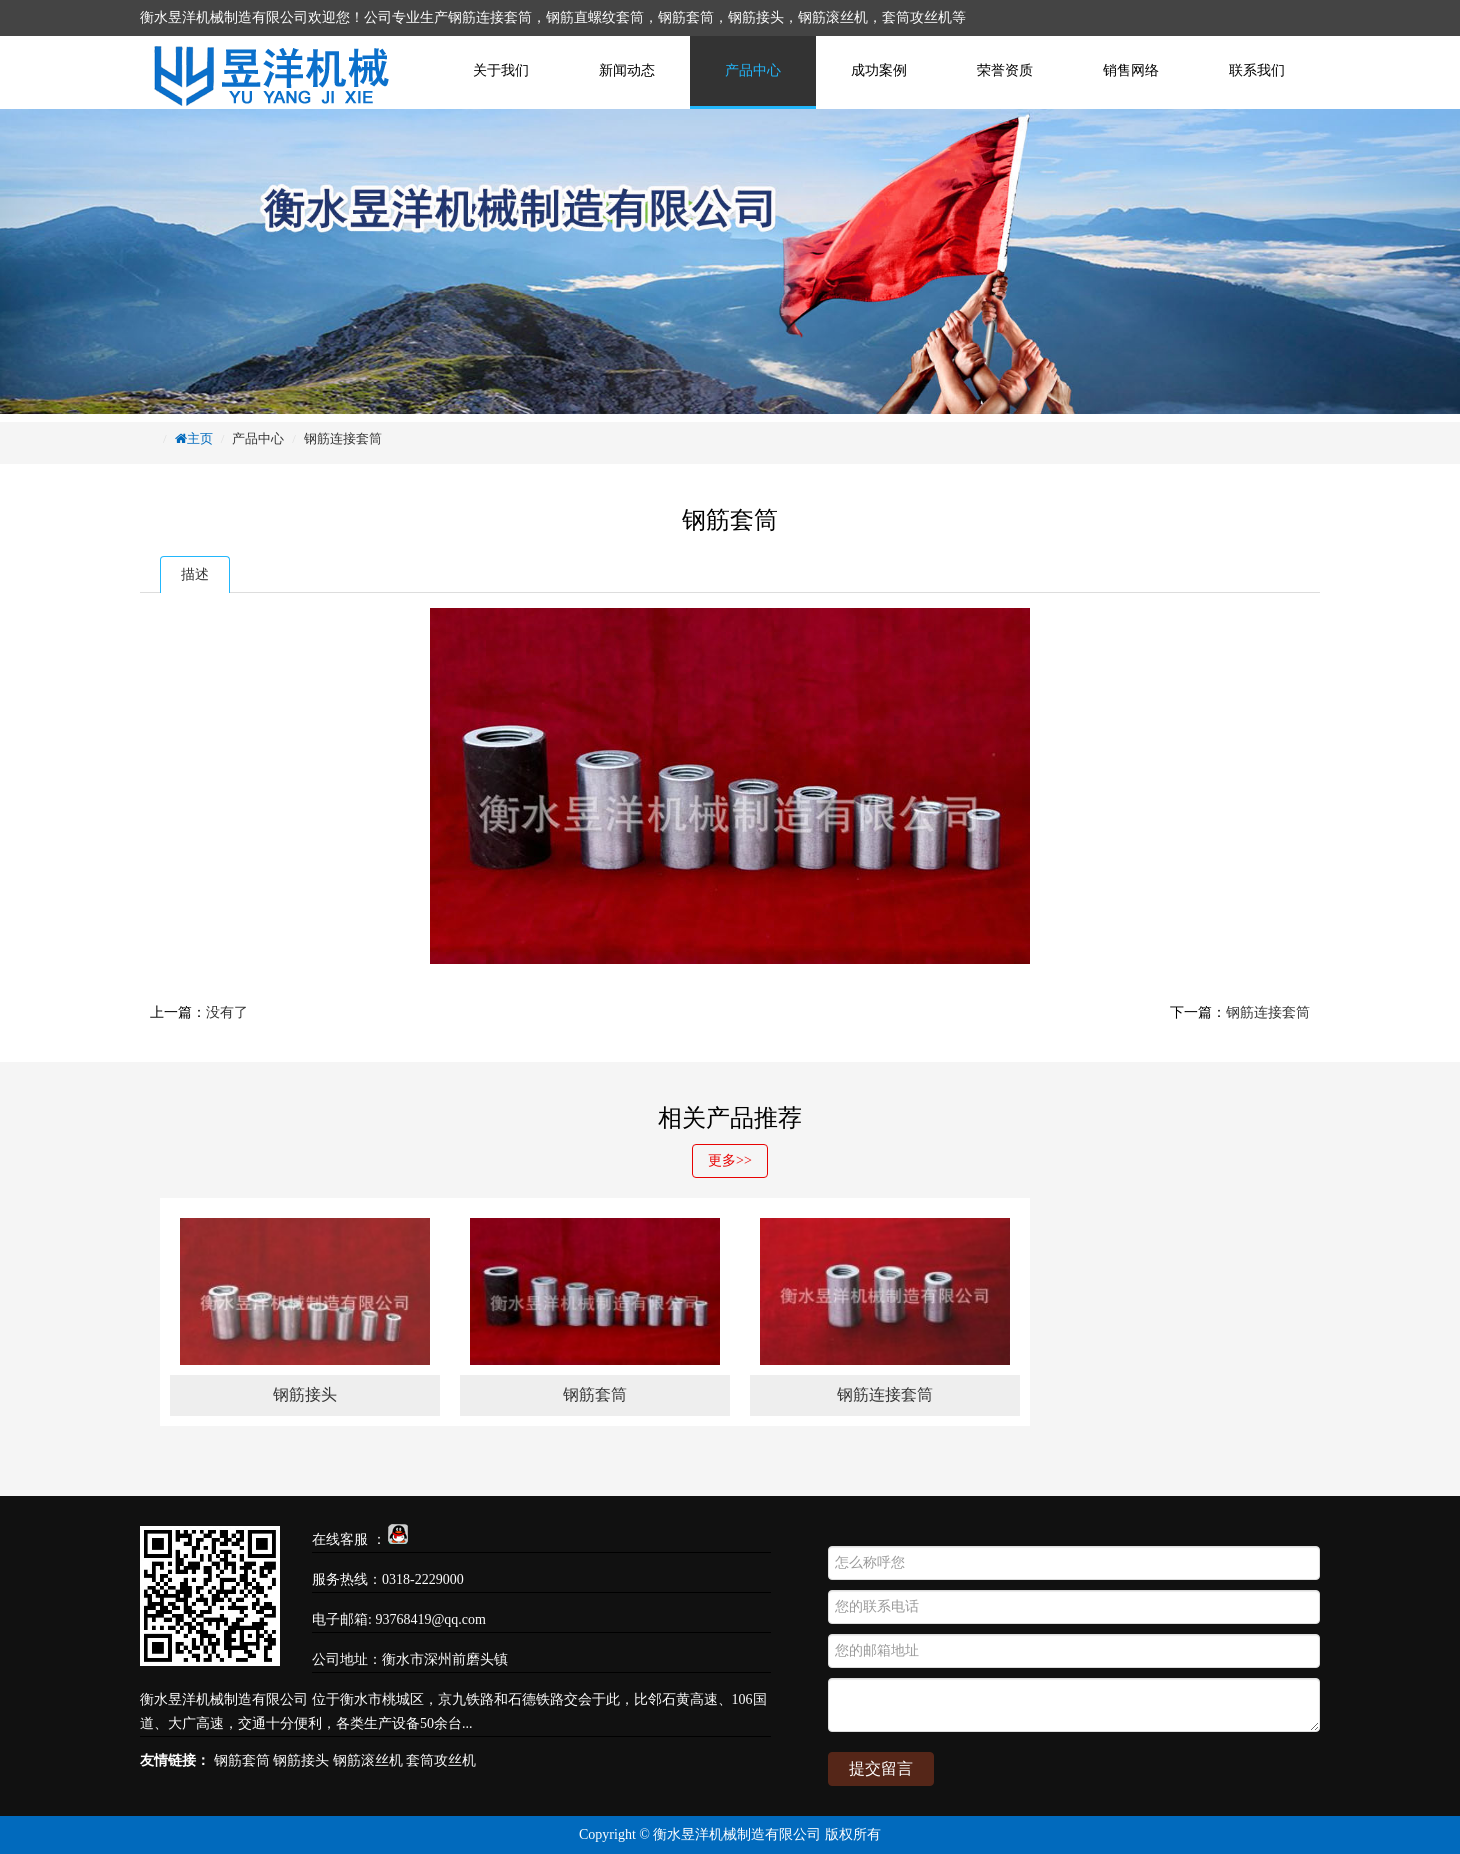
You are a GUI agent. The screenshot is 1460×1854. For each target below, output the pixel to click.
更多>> (730, 1160)
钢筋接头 (301, 1760)
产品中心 (753, 70)
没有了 (227, 1012)
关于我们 (501, 70)
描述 (195, 574)
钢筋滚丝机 (368, 1760)
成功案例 (879, 70)
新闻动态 (627, 70)
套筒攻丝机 (441, 1760)
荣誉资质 (1005, 70)
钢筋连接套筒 (343, 438)
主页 (200, 438)
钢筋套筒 (242, 1760)
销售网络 (1131, 70)
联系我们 (1257, 70)
